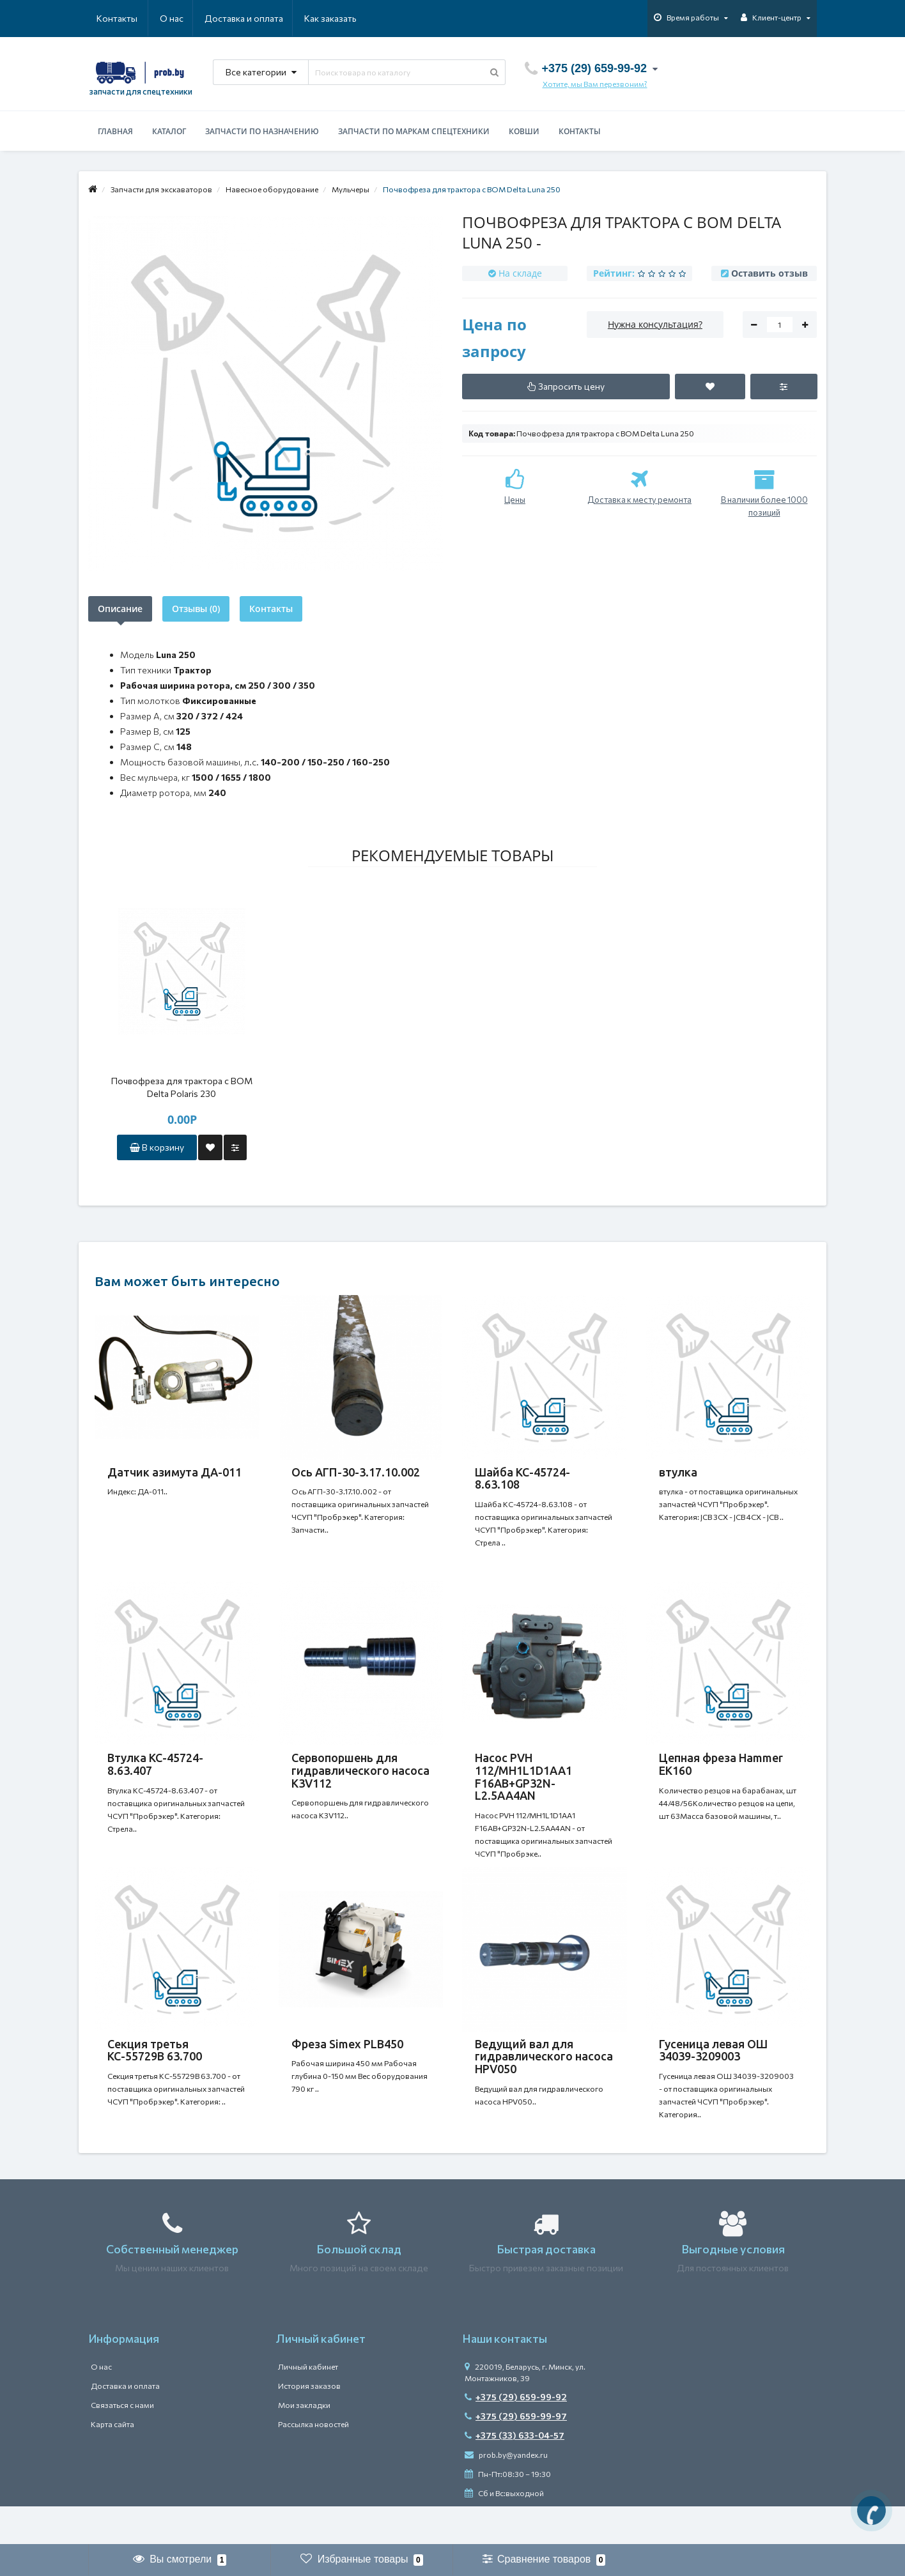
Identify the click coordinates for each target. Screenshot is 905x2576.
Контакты (338, 18)
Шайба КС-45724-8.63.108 (522, 1478)
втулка (678, 1472)
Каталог (169, 131)
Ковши (524, 131)
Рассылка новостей (313, 2462)
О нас (108, 18)
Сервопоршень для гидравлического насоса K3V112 (360, 1783)
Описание (120, 608)
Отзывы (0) (196, 608)
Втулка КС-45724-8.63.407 (155, 1777)
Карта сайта (112, 2462)
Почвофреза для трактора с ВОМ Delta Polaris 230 (181, 1087)
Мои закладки (304, 2443)
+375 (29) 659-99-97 (516, 2454)
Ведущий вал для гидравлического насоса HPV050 (544, 2082)
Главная (115, 131)
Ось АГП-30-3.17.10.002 (355, 1472)
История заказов (309, 2423)
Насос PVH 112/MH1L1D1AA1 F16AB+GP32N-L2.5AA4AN (523, 1789)
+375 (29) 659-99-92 (516, 2435)
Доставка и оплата (182, 18)
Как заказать (270, 18)
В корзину (157, 1147)
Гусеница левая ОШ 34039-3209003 (713, 2076)
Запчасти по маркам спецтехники (414, 131)
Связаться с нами (122, 2443)
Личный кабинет (308, 2404)
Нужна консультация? (655, 324)
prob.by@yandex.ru (506, 2492)
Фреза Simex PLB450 (347, 2069)
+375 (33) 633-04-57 (514, 2473)
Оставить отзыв (769, 273)
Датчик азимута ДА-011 (174, 1472)
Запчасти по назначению (262, 131)
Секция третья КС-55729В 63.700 (154, 2076)
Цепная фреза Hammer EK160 (721, 1777)
